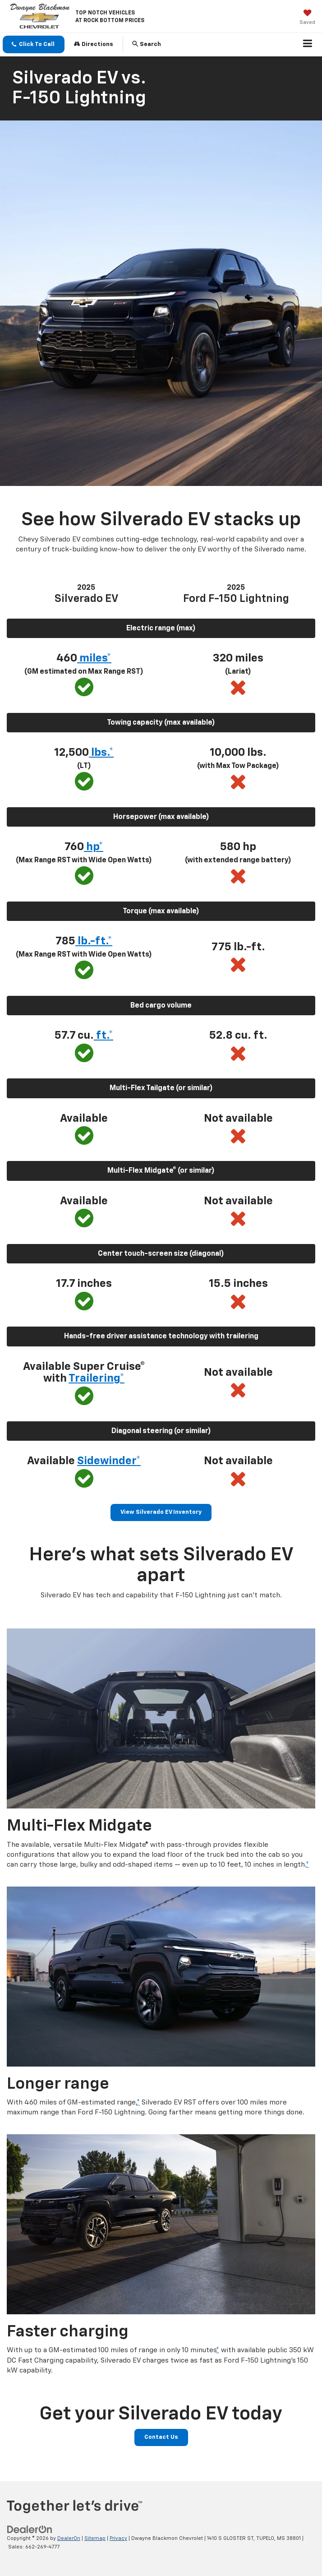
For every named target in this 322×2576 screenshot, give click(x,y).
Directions (93, 44)
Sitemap (95, 2538)
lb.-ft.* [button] (93, 941)
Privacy (118, 2538)
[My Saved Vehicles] (307, 18)
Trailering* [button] (96, 1378)
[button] (33, 44)
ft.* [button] (103, 1035)
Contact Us (161, 2437)
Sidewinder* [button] (109, 1461)
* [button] (307, 1864)
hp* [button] (93, 847)
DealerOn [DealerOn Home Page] (68, 2538)
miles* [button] (94, 658)
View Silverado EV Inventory (161, 1512)
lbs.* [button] (101, 752)
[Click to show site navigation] (308, 44)
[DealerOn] (30, 2530)
